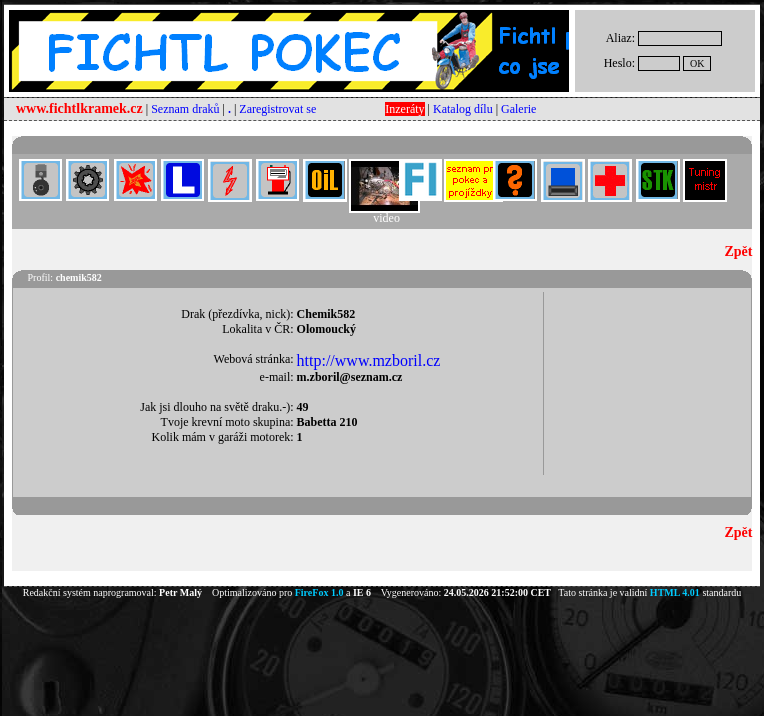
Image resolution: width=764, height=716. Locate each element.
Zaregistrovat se (277, 109)
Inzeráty (404, 109)
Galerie (518, 109)
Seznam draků (185, 109)
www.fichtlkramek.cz (79, 108)
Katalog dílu (463, 109)
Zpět (738, 251)
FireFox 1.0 (319, 592)
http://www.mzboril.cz (369, 360)
